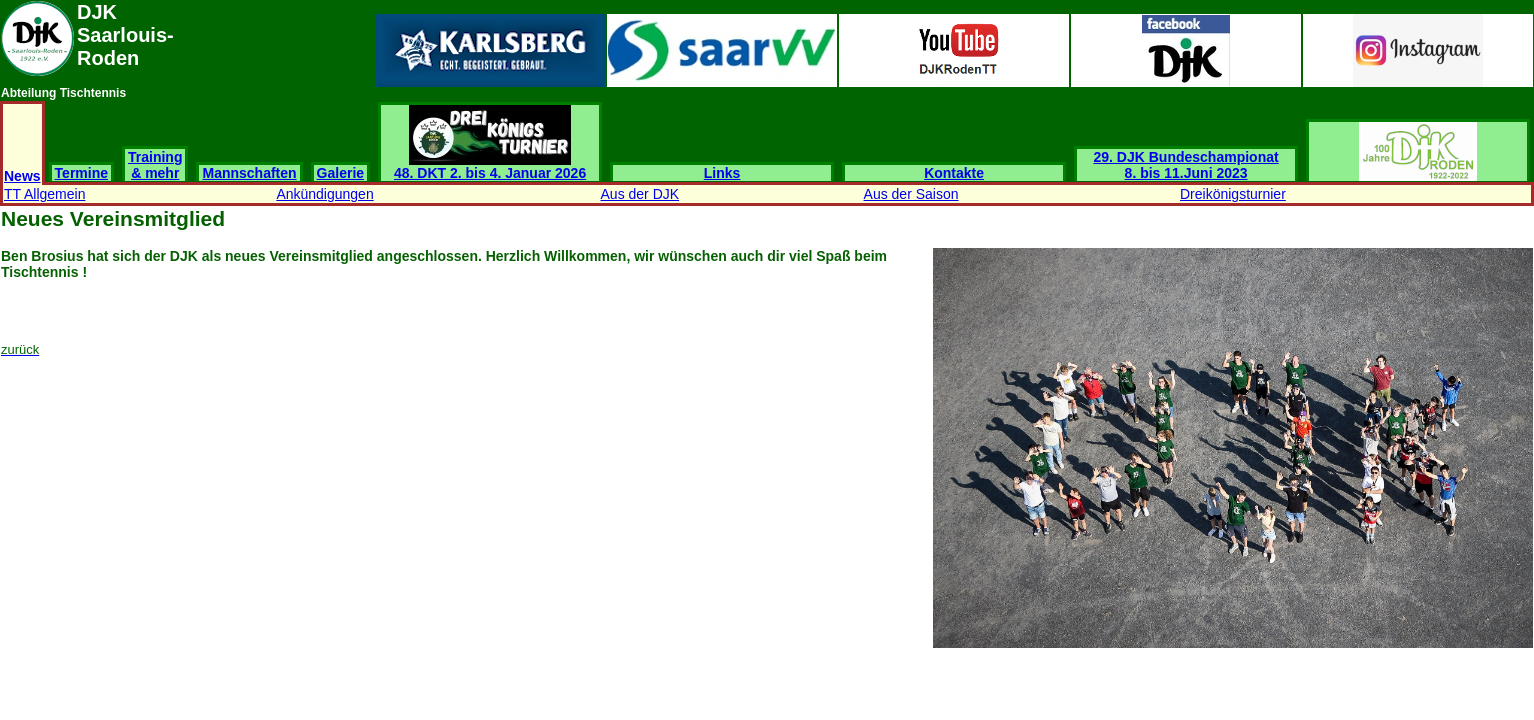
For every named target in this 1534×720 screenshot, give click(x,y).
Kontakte (954, 173)
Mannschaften (249, 173)
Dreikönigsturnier (1233, 194)
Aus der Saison (911, 194)
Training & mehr (155, 165)
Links (722, 173)
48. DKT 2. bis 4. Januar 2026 (490, 166)
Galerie (340, 173)
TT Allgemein (44, 194)
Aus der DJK (640, 194)
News (22, 176)
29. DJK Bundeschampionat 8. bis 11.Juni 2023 (1186, 165)
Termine (81, 173)
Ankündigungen (324, 194)
